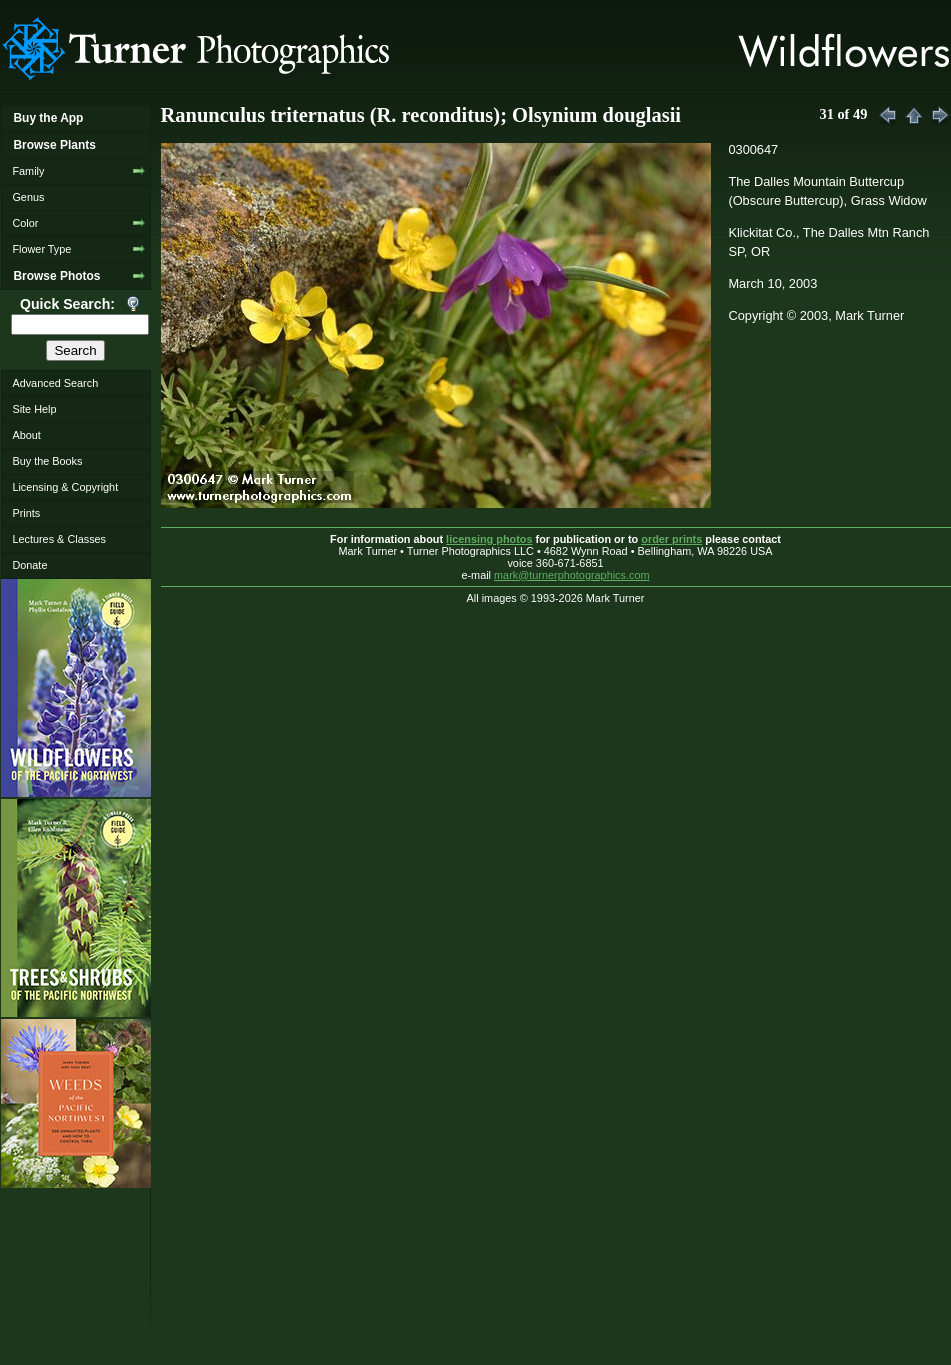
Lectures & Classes (59, 539)
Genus (28, 197)
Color (25, 223)
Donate (29, 565)
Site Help (34, 409)
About (26, 435)
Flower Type (41, 249)
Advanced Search (55, 383)
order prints (671, 539)
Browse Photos (56, 276)
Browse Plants (54, 145)
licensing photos (489, 539)
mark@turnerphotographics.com (572, 575)
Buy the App (48, 118)
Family (28, 171)
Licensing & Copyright (65, 487)
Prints (26, 513)
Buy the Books (47, 461)
